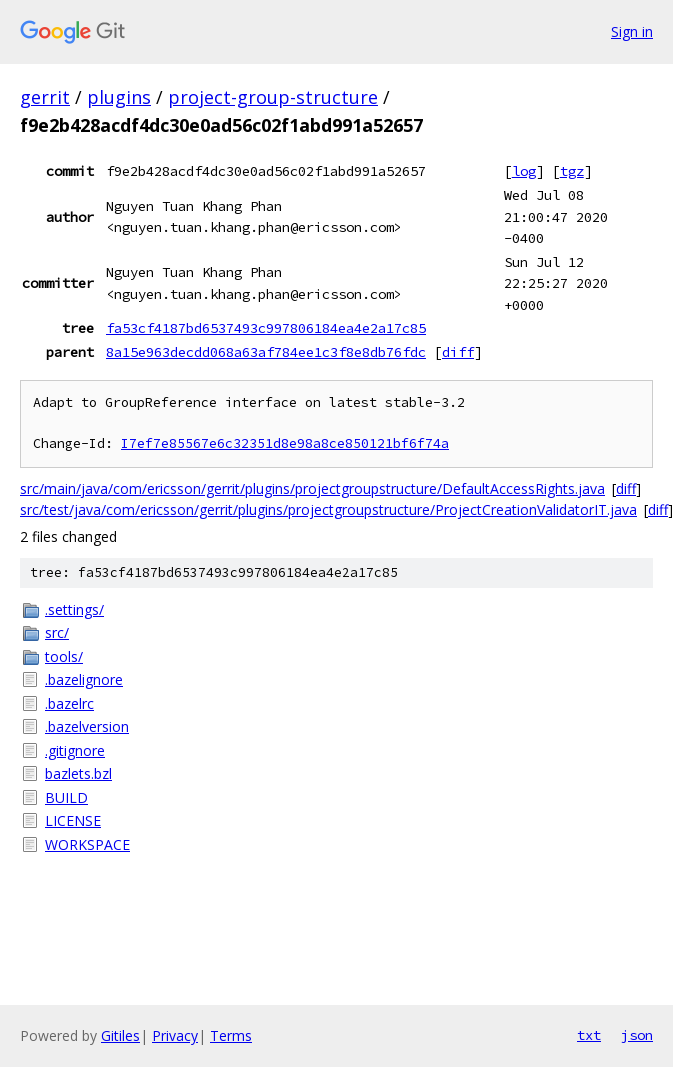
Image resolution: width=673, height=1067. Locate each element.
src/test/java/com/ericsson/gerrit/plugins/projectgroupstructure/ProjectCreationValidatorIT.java (328, 509)
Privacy (175, 1035)
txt (589, 1035)
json (637, 1035)
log (524, 171)
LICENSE (73, 820)
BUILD (66, 797)
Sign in (632, 31)
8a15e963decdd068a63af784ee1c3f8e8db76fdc (266, 352)
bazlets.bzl (78, 773)
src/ (57, 632)
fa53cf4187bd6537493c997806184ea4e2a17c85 (266, 328)
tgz (572, 171)
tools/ (64, 656)
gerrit (45, 97)
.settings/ (74, 609)
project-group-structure (273, 97)
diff (458, 352)
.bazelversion (87, 726)
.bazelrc (69, 703)
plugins (119, 97)
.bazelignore (84, 679)
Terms (231, 1035)
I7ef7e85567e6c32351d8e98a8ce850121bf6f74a (285, 443)
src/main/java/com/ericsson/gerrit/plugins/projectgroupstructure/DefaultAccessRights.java (312, 488)
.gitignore (75, 750)
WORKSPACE (87, 844)
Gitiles (120, 1035)
